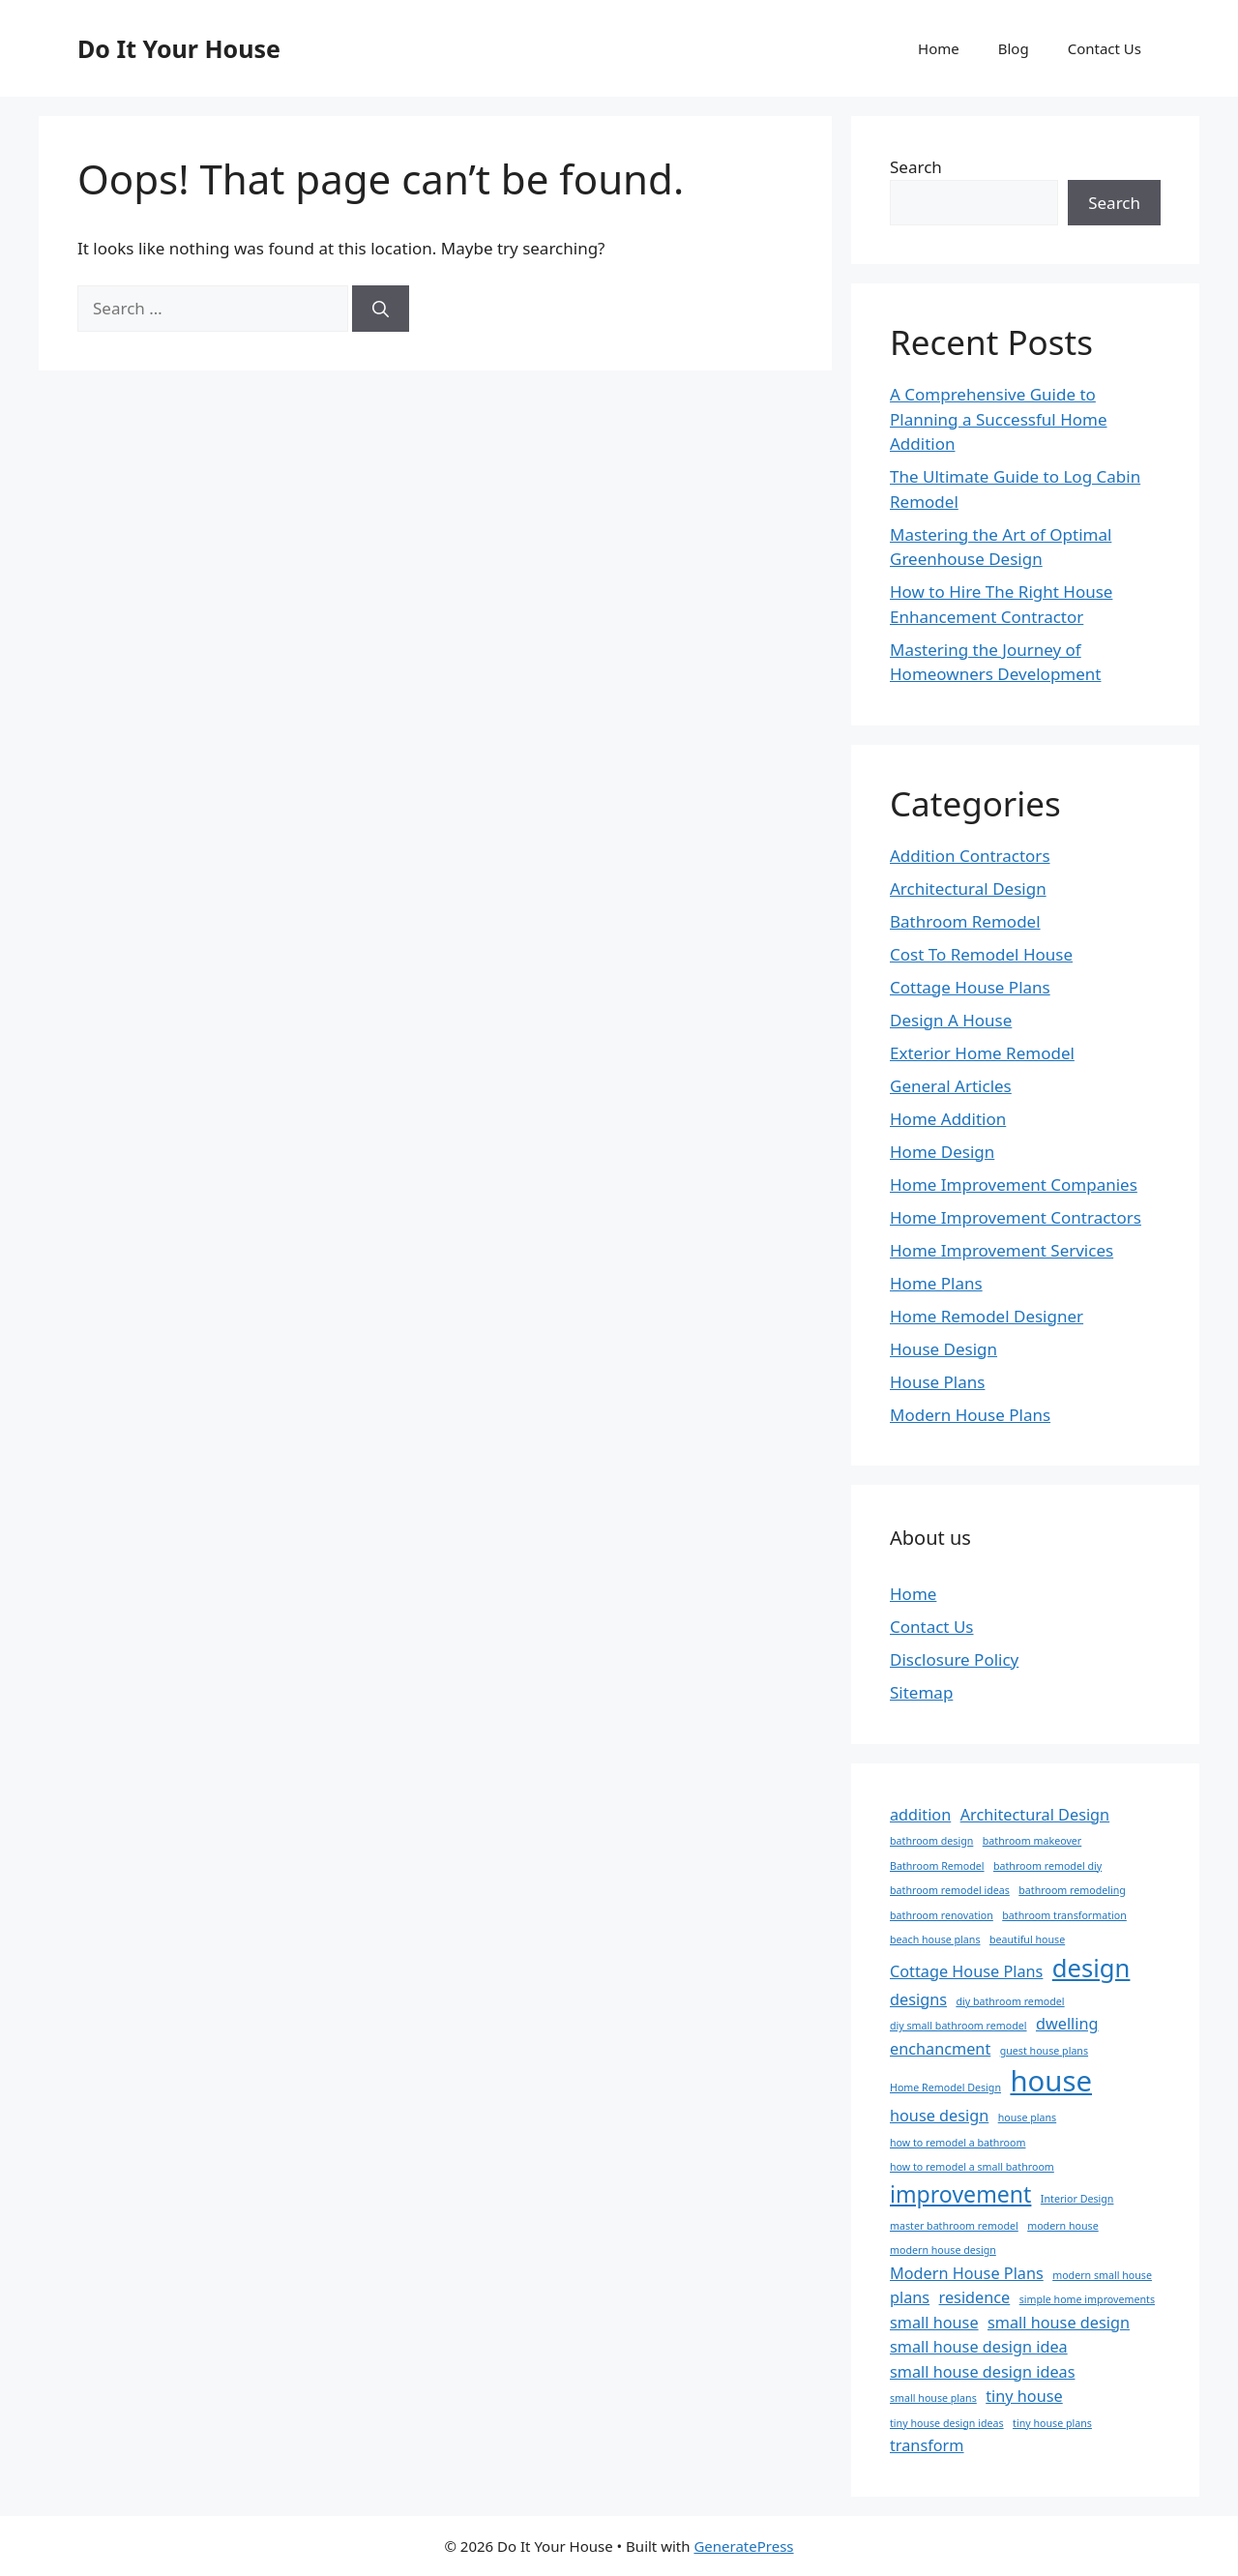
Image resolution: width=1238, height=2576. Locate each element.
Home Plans (936, 1283)
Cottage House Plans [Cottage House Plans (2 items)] (966, 1971)
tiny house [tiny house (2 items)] (1024, 2396)
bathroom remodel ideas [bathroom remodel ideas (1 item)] (950, 1890)
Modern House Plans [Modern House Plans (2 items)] (967, 2273)
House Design (943, 1349)
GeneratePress (743, 2546)
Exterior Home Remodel (982, 1053)
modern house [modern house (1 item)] (1062, 2226)
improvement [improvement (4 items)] (960, 2193)
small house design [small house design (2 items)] (1058, 2322)
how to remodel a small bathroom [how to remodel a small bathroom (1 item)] (972, 2167)
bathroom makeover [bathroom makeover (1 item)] (1032, 1841)
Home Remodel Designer (986, 1316)
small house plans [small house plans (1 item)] (933, 2398)
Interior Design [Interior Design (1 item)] (1077, 2199)
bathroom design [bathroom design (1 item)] (931, 1841)
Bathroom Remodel (965, 921)
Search (916, 167)
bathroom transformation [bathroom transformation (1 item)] (1064, 1915)
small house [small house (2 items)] (934, 2322)
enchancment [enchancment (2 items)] (940, 2048)
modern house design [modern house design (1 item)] (943, 2250)
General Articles (951, 1086)
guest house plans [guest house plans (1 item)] (1044, 2051)
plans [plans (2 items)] (909, 2297)
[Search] (380, 308)
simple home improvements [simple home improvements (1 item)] (1087, 2299)
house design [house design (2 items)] (939, 2115)
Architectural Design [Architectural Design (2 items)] (1035, 1814)
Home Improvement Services (1001, 1250)
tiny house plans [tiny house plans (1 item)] (1052, 2423)
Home (938, 48)
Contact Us (1104, 48)
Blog (1013, 48)
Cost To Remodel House (981, 954)
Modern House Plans (970, 1415)
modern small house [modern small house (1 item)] (1102, 2275)
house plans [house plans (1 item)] (1027, 2117)
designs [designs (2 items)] (918, 1999)
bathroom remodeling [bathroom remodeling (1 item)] (1072, 1890)
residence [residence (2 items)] (975, 2297)
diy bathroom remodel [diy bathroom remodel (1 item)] (1010, 2001)
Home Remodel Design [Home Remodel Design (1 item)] (945, 2087)
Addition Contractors (970, 855)
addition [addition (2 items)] (920, 1814)
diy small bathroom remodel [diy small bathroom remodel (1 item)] (958, 2025)
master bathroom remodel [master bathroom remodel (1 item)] (954, 2226)
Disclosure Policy (954, 1659)
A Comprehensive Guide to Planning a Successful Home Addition (998, 419)
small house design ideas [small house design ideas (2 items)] (982, 2372)
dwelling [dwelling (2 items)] (1067, 2023)
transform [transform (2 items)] (927, 2445)
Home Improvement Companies (1013, 1184)
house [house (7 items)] (1051, 2080)
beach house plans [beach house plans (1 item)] (935, 1939)
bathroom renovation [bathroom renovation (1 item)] (941, 1915)
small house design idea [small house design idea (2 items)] (979, 2346)
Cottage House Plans (970, 987)
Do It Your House (178, 48)
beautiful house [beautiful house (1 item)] (1027, 1939)
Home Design (942, 1151)
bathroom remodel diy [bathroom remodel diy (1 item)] (1047, 1866)
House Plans (937, 1382)
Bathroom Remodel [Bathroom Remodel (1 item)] (937, 1866)
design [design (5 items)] (1091, 1968)
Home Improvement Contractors (1015, 1217)
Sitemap (921, 1692)
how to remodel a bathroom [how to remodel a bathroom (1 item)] (957, 2142)
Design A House (951, 1020)
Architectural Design (968, 888)
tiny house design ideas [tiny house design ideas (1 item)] (947, 2423)
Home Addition (948, 1119)
